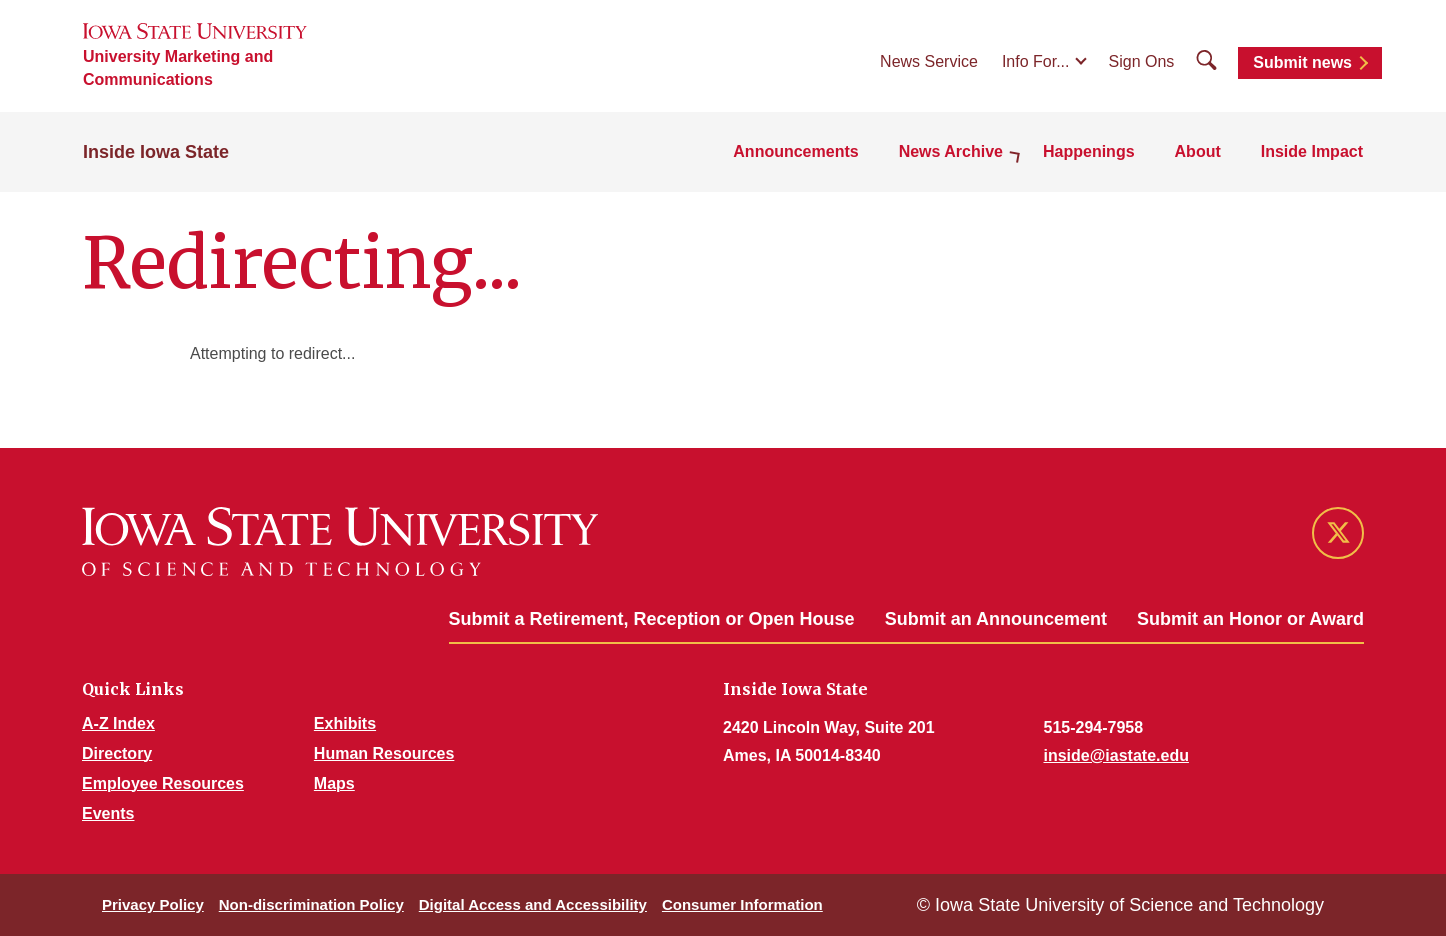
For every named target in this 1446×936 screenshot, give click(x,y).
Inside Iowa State (156, 152)
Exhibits (345, 723)
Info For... (1036, 61)
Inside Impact (1312, 151)
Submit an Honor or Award (1250, 619)
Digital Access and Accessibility (533, 904)
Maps (334, 783)
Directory (117, 753)
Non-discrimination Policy (311, 904)
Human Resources (384, 753)
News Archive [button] (951, 151)
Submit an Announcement (996, 619)
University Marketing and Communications (178, 68)
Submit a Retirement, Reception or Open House (652, 619)
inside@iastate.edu (1116, 755)
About (1198, 151)
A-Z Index (118, 723)
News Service (929, 61)
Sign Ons (1142, 61)
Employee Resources (163, 783)
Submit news (1302, 62)
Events (108, 813)
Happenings (1089, 151)
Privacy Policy (153, 904)
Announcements (795, 151)
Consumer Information (742, 904)
